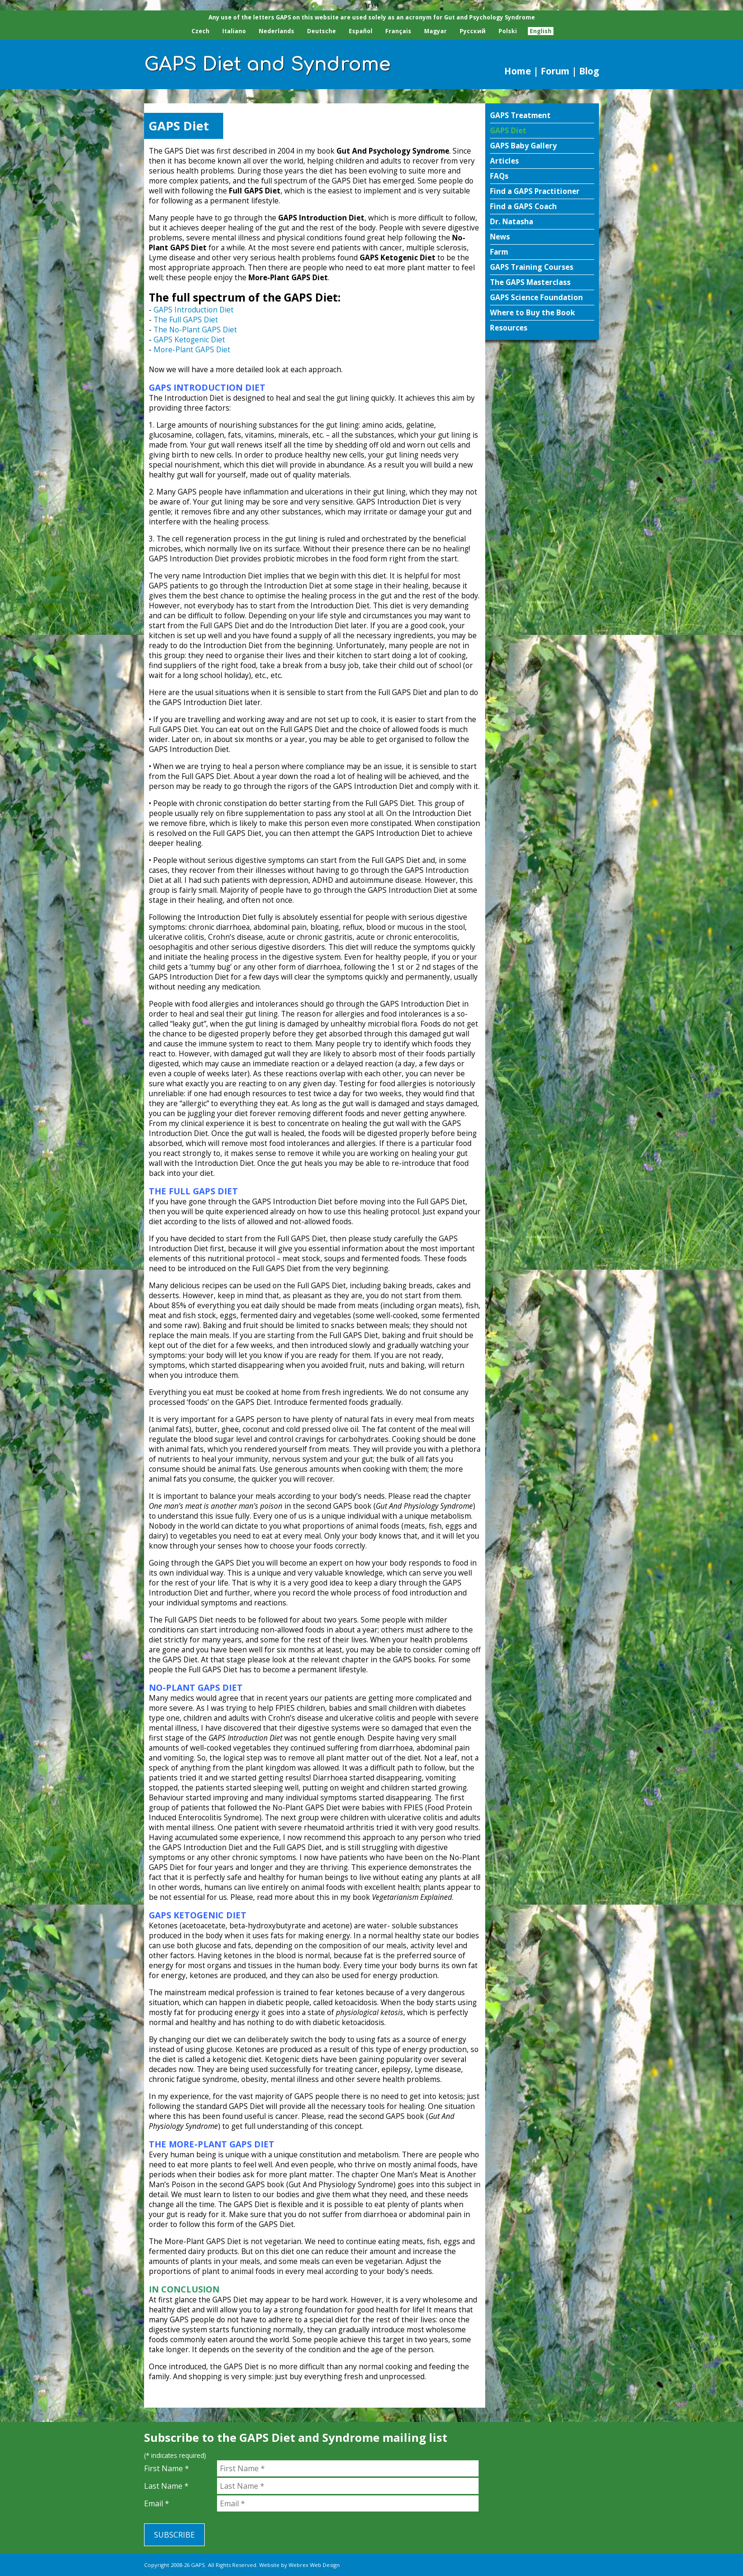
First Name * (166, 2468)
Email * (156, 2503)
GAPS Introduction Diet (194, 310)
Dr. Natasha (511, 222)
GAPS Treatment (520, 115)
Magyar (435, 31)
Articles (504, 161)
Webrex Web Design (314, 2564)
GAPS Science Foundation (536, 298)
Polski (507, 31)
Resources (508, 328)
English (541, 31)
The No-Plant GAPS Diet (195, 330)
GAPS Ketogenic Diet (189, 340)
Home (517, 70)
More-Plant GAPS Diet (192, 350)
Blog (589, 70)
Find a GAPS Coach (523, 206)
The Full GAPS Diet (186, 320)
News (500, 237)
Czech (200, 31)
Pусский (473, 31)
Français (398, 31)
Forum (555, 70)
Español (360, 31)
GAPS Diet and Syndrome (267, 64)
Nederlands (276, 31)
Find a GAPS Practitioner (535, 191)
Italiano (234, 31)
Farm (499, 252)
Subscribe (174, 2535)
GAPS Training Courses (531, 267)
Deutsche (321, 31)
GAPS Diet (508, 131)
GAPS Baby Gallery (523, 146)
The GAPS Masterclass (530, 282)
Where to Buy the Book (532, 313)
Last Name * (166, 2486)
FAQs (499, 176)
